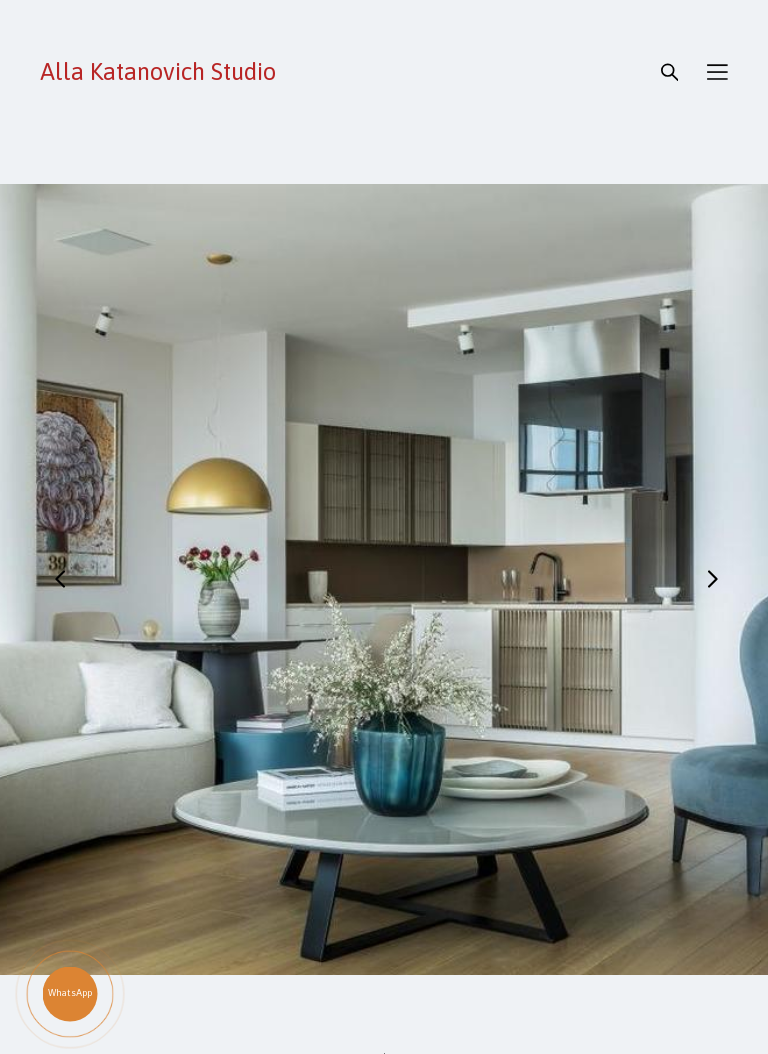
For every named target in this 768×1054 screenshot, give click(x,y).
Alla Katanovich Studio (158, 72)
